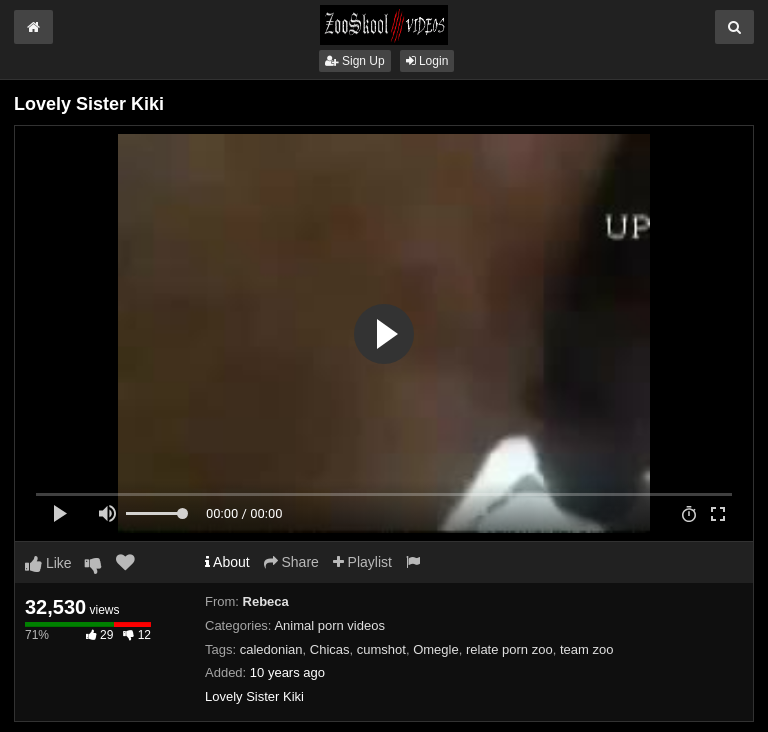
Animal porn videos (329, 625)
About (227, 562)
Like (48, 563)
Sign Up (355, 61)
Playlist (362, 562)
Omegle (436, 649)
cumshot (381, 649)
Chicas (330, 649)
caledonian (271, 649)
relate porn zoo (509, 649)
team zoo (586, 649)
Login (427, 61)
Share (291, 562)
